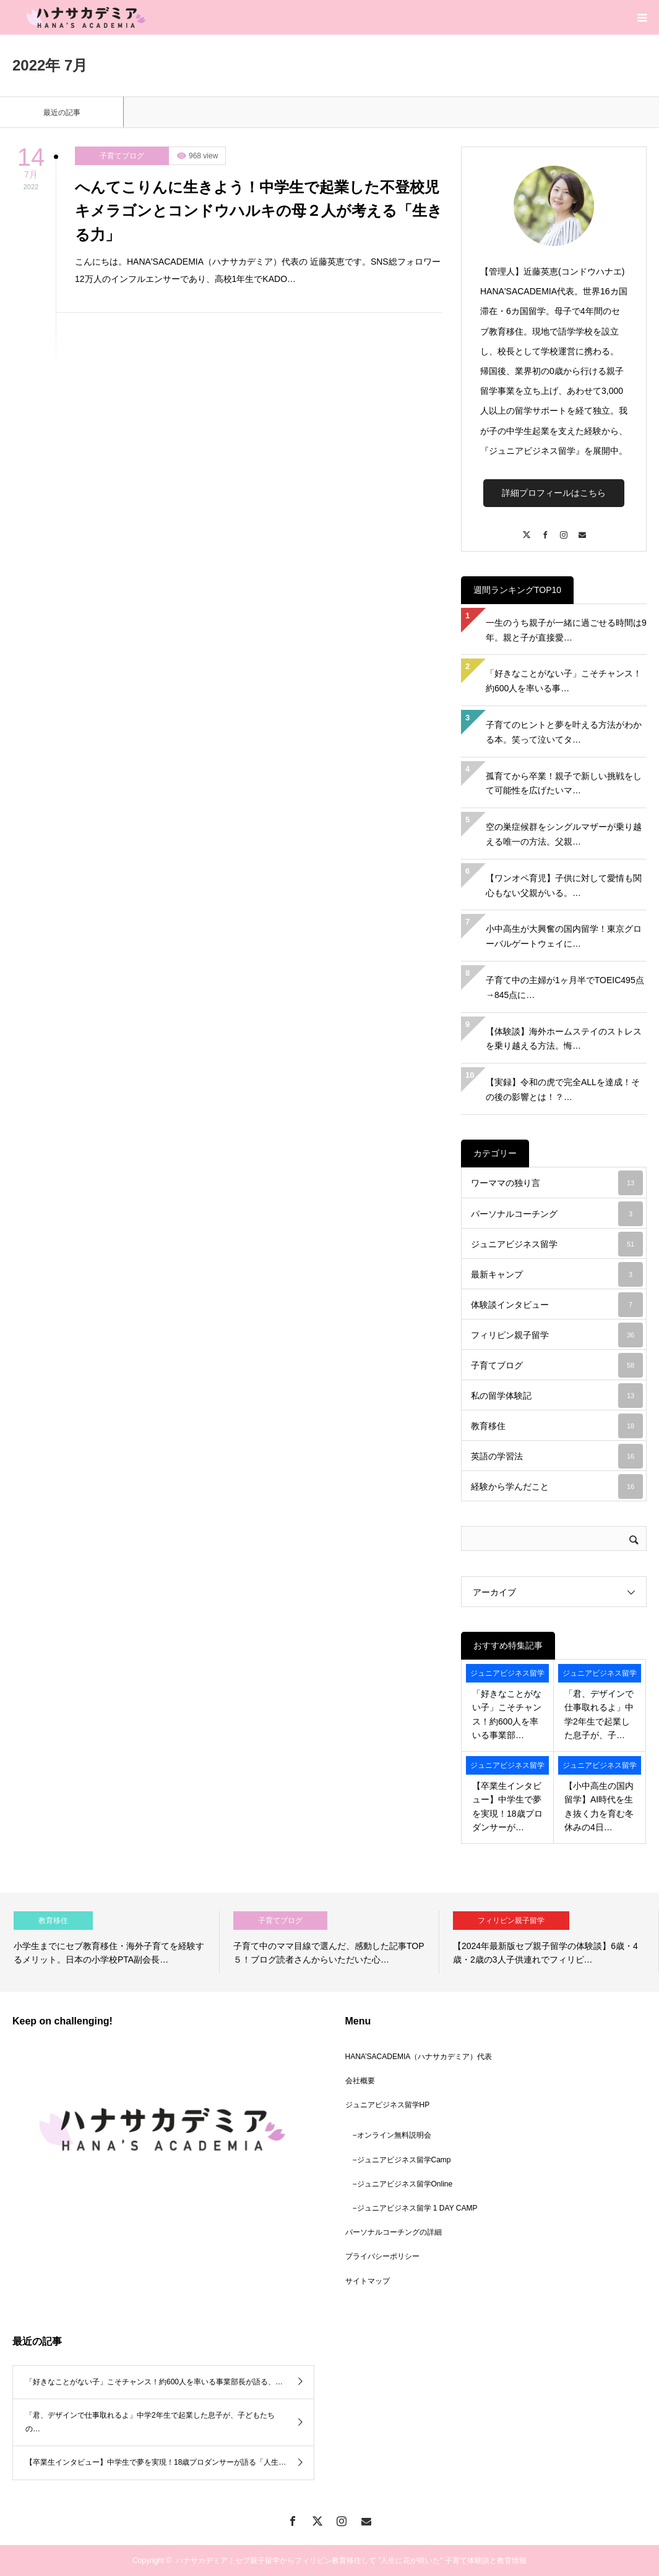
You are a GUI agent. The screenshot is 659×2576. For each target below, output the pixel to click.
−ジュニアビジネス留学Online (403, 2184)
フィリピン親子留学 (557, 1335)
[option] (110, 1942)
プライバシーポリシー (382, 2256)
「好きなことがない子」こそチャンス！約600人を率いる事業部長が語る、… (154, 2382)
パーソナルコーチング (557, 1213)
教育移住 (557, 1426)
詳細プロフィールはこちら (554, 493)
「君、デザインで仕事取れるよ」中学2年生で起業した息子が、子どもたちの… (150, 2422)
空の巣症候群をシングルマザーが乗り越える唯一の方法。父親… (564, 834)
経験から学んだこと (557, 1486)
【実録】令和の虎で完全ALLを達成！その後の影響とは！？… (563, 1089)
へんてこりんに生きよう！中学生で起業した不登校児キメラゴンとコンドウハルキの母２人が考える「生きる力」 (258, 211)
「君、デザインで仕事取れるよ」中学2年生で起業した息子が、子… (599, 1714)
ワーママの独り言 (557, 1183)
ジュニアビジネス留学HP (387, 2104)
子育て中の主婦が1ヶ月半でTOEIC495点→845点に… (565, 987)
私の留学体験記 (557, 1395)
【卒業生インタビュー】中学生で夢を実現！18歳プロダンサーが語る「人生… (155, 2462)
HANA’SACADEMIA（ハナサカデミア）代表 (419, 2056)
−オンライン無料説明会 (392, 2135)
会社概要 (360, 2080)
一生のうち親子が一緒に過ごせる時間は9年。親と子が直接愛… (566, 630)
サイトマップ (367, 2281)
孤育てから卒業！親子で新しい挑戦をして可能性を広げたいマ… (564, 783)
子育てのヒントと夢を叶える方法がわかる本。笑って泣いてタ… (564, 732)
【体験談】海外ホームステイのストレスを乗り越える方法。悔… (564, 1038)
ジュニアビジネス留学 (557, 1244)
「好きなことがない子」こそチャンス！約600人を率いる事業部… (506, 1714)
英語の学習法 (557, 1456)
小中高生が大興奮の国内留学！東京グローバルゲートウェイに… (564, 936)
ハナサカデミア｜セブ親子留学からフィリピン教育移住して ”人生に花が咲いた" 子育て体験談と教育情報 (351, 2560)
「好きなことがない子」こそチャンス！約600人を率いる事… (564, 680)
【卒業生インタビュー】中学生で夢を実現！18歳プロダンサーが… (507, 1806)
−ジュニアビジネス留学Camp (402, 2160)
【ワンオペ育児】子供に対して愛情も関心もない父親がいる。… (564, 885)
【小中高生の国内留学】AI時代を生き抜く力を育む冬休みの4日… (599, 1806)
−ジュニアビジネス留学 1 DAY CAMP (415, 2208)
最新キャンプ (557, 1274)
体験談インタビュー (557, 1304)
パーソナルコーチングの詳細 (393, 2232)
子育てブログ (122, 155)
